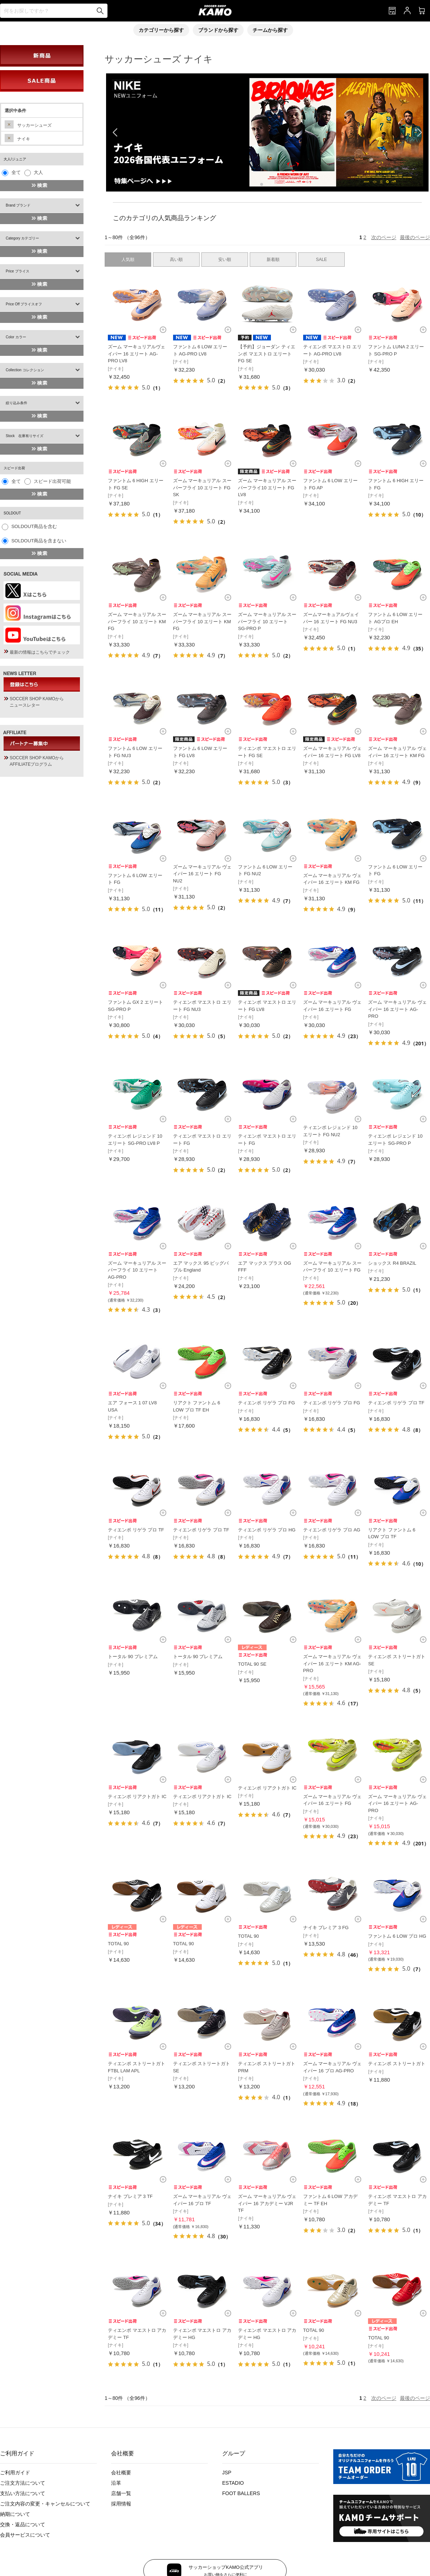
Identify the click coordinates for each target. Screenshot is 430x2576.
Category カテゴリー (22, 238)
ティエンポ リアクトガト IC (137, 1796)
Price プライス (17, 271)
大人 (38, 172)
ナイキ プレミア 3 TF (130, 2196)
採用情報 (121, 2504)
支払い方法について (22, 2493)
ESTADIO (233, 2483)
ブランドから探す (218, 30)
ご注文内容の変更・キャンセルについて (45, 2504)
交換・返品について (22, 2524)
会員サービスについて (25, 2535)
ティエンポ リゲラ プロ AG (331, 1529)
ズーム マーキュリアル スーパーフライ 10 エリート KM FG (137, 621)
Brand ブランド (18, 205)
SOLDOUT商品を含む (34, 526)
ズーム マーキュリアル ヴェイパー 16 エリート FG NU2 (202, 873)
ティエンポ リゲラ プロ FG (266, 1402)
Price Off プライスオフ (24, 304)
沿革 (116, 2483)
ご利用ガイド (15, 2472)
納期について (15, 2514)
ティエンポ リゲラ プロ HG (266, 1529)
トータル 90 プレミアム (133, 1656)
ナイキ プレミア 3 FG (326, 1927)
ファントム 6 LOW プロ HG (397, 1936)
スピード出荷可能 (52, 481)
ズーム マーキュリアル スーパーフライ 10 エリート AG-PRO (137, 1270)
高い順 (176, 259)
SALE (321, 259)
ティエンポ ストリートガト (396, 2063)
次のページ (383, 237)
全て (16, 172)
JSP (226, 2472)
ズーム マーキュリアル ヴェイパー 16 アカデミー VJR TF (267, 2203)
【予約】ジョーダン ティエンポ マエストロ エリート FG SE (266, 353)
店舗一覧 (121, 2493)
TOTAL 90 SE (252, 1664)
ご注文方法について (22, 2483)
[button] (261, 184)
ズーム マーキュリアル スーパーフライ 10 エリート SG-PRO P (267, 621)
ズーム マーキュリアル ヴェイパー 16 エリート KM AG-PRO (332, 1663)
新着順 (273, 259)
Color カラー (16, 337)
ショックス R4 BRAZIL (392, 1263)
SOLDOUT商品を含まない (39, 540)
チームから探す (270, 30)
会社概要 (121, 2472)
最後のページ (415, 237)
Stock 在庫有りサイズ (24, 436)
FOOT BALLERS (241, 2493)
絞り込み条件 (16, 403)
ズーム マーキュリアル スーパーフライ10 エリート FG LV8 (267, 487)
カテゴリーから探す (161, 30)
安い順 (224, 259)
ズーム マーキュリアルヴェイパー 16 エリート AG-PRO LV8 (136, 353)
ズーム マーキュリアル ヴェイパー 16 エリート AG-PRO (397, 1009)
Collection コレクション (25, 370)
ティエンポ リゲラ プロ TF (396, 1402)
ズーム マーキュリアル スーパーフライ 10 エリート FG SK (202, 487)
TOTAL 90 (118, 1943)
